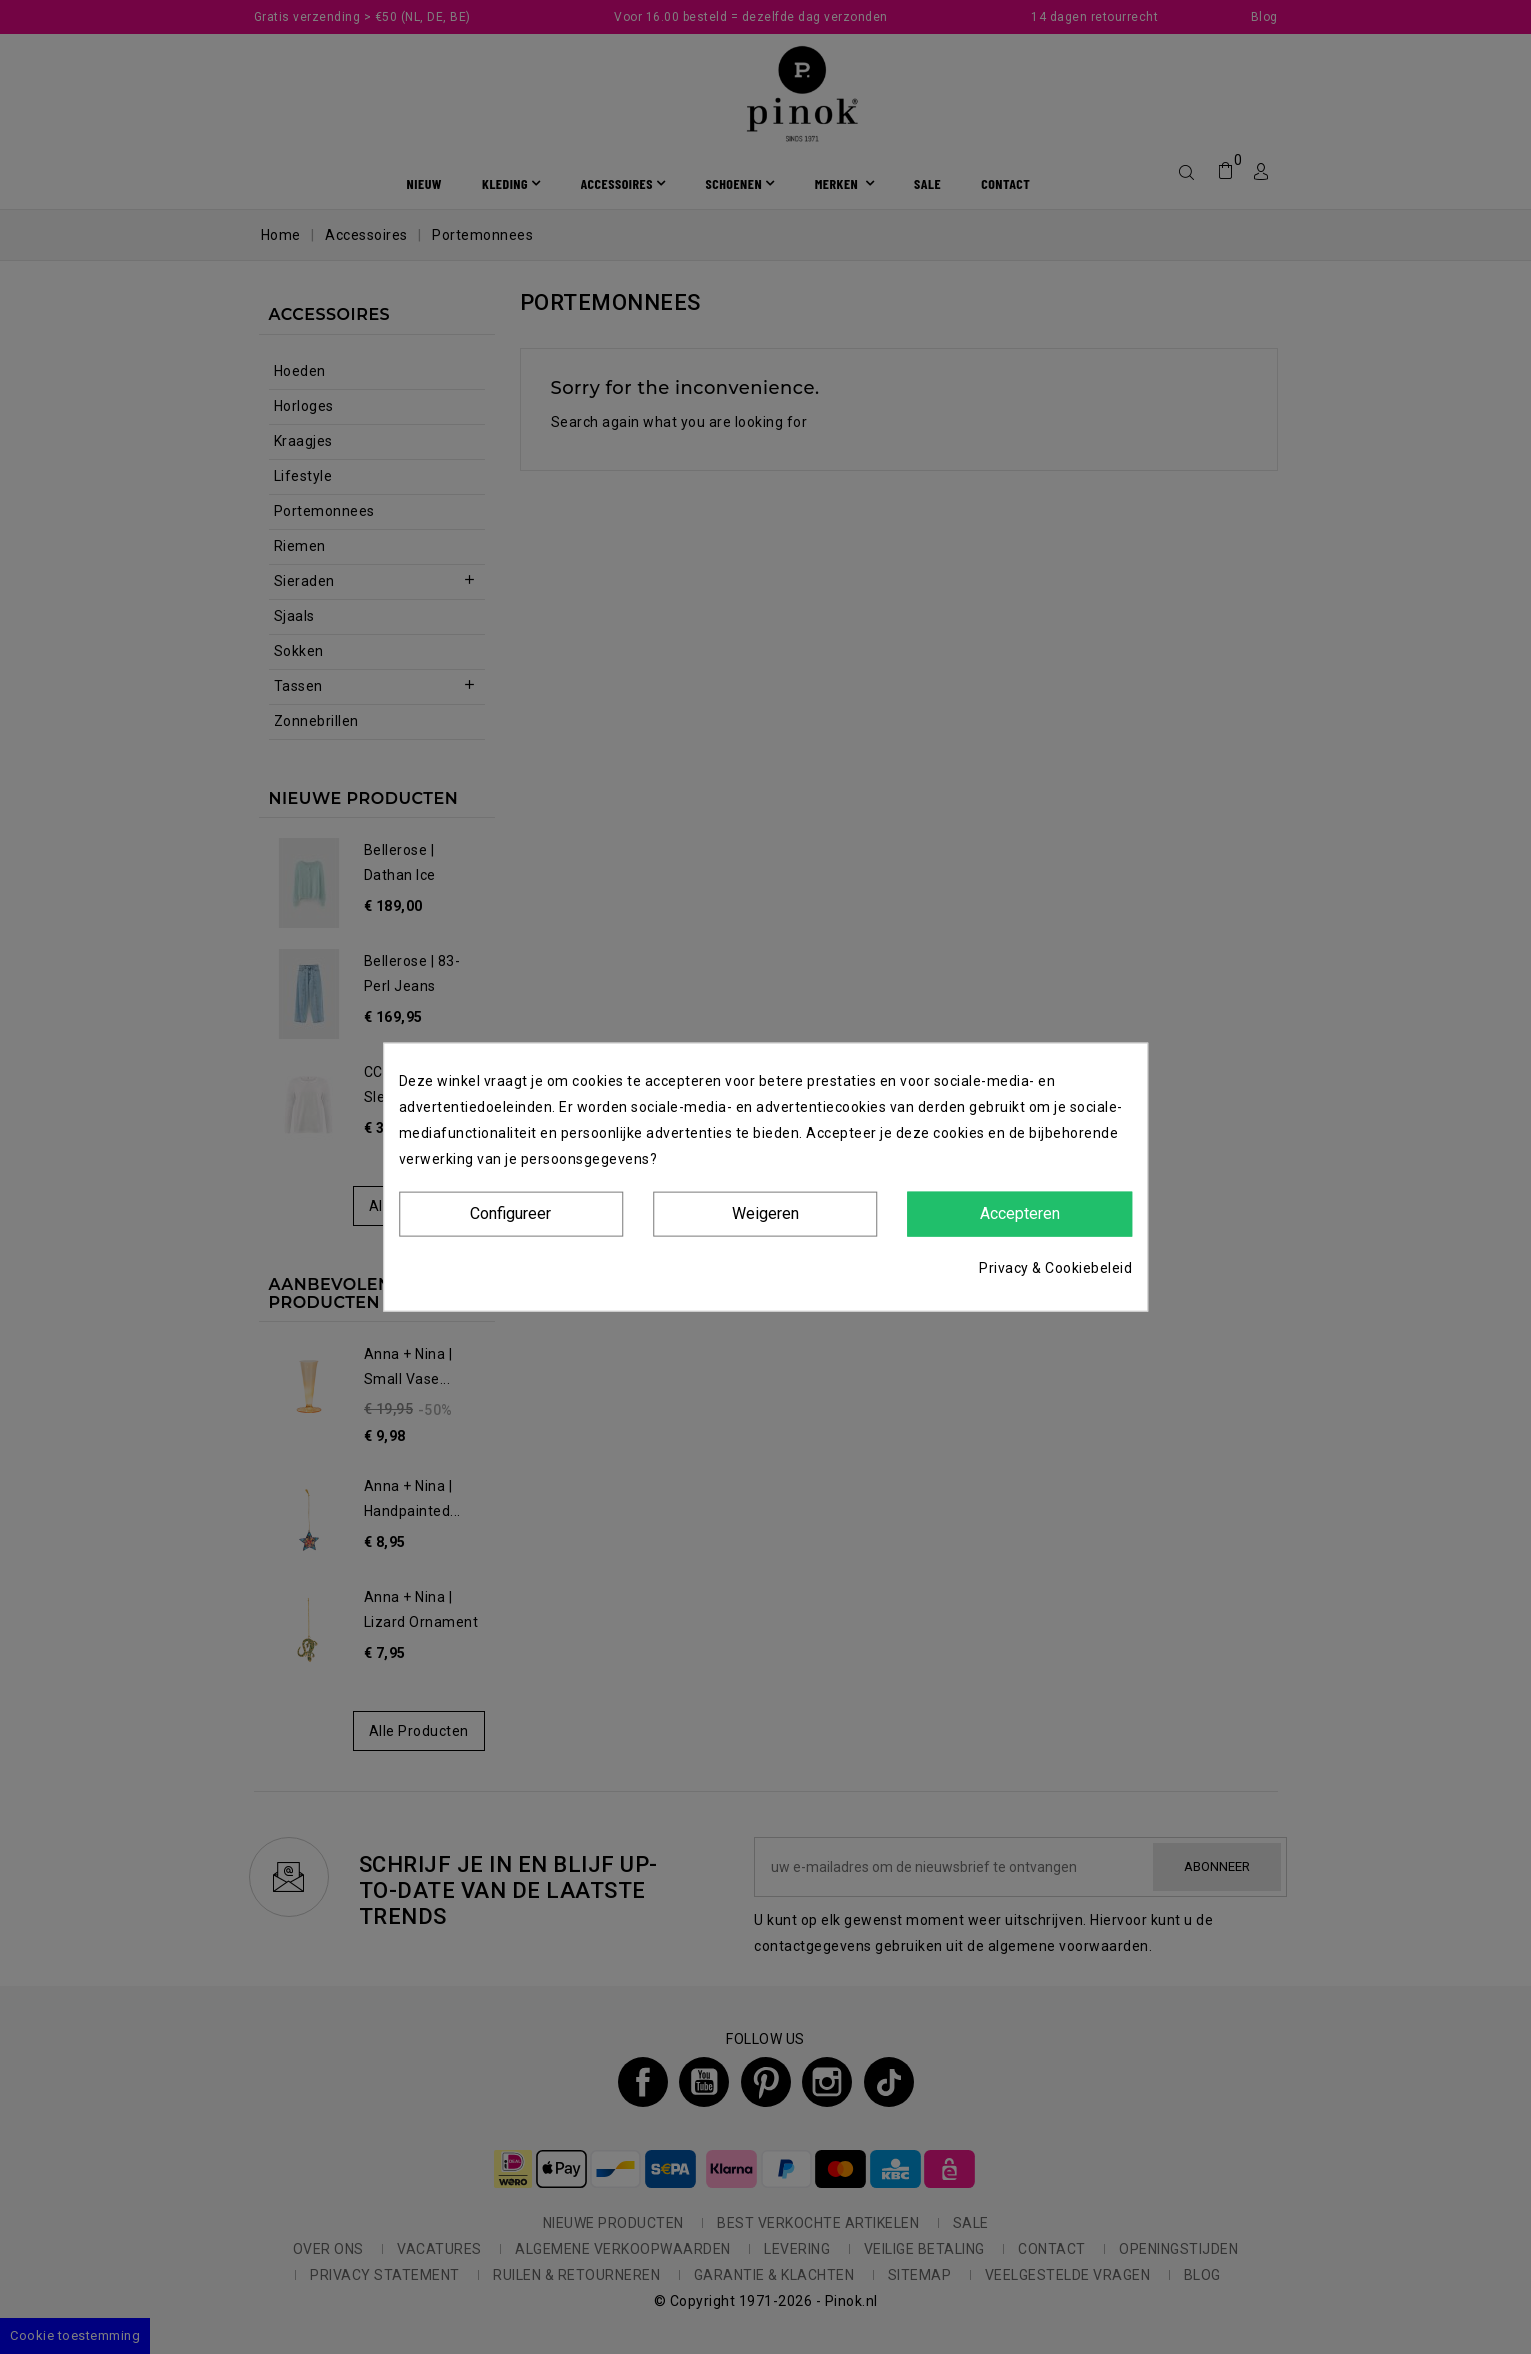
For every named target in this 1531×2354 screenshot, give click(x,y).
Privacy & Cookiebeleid (1055, 1267)
